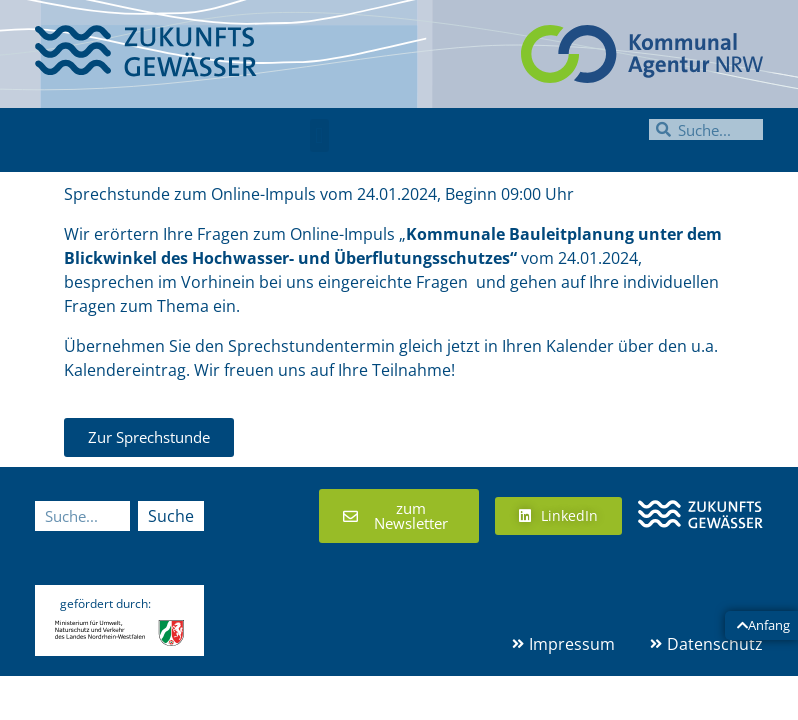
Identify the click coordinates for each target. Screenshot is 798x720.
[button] (319, 135)
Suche (171, 516)
